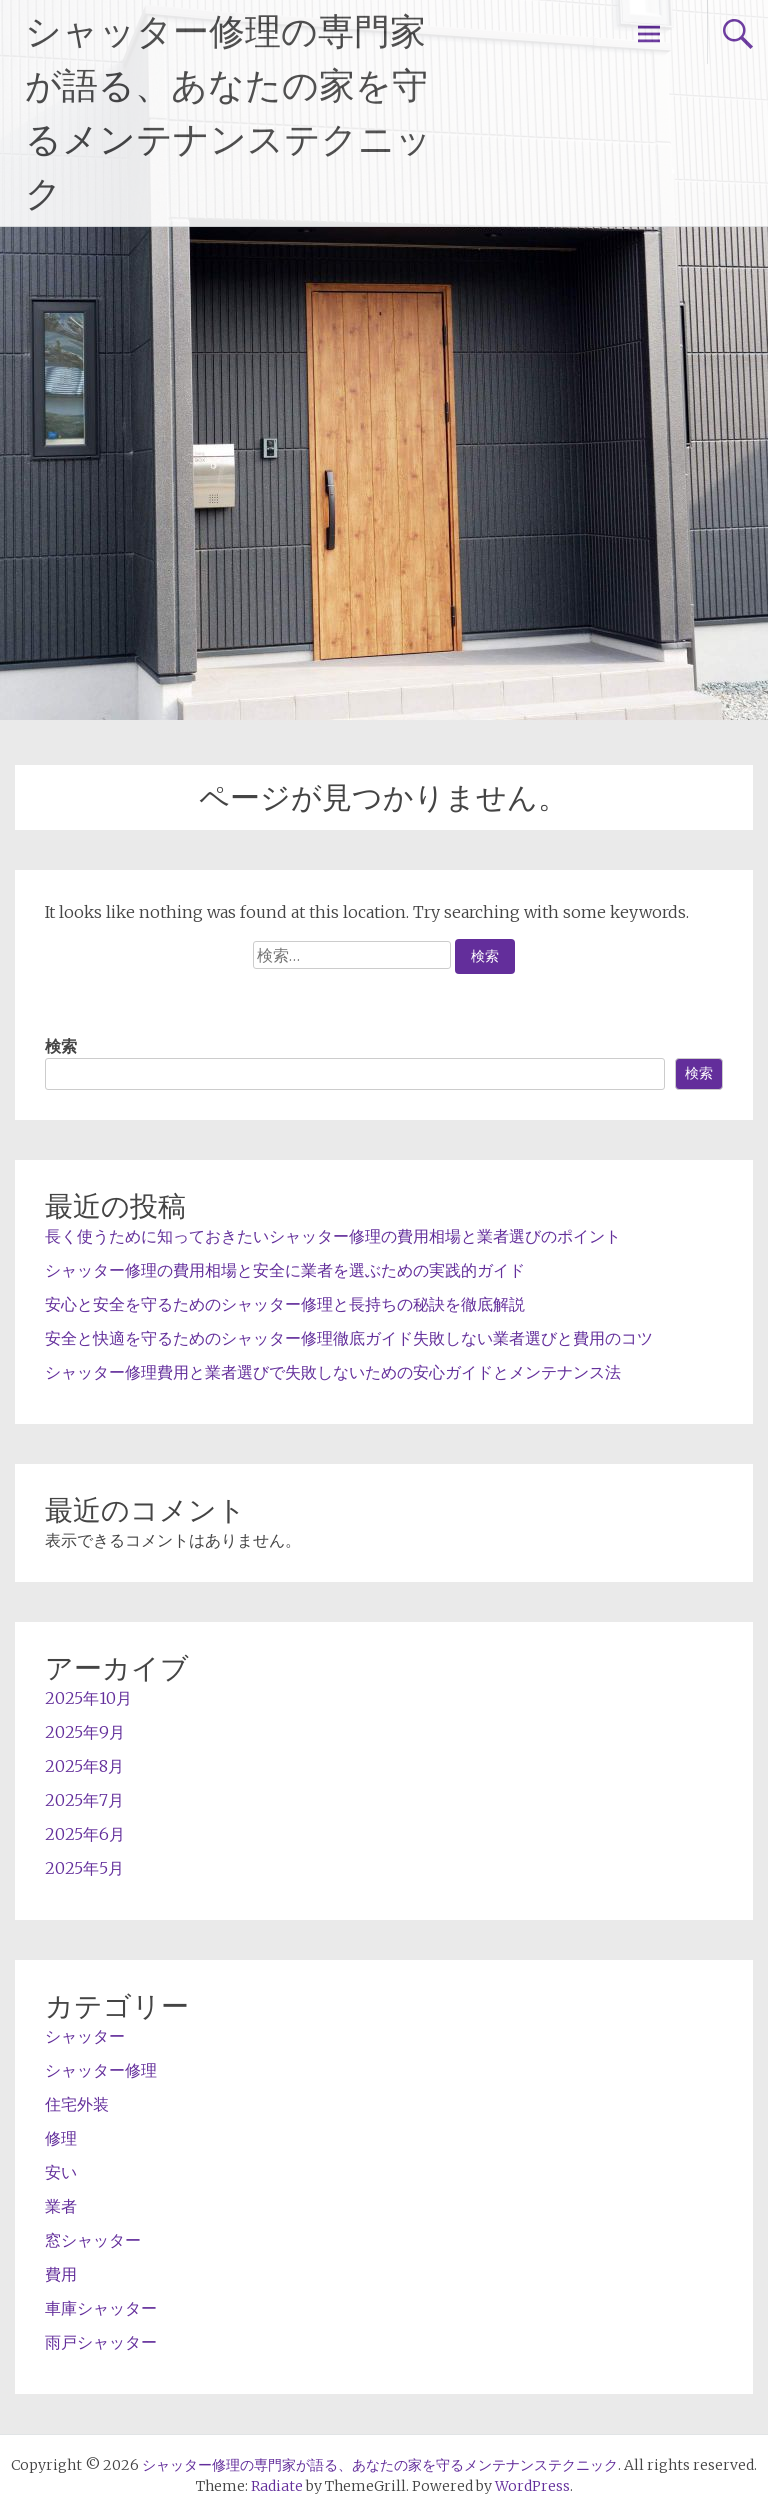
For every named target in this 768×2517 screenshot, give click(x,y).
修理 (61, 2138)
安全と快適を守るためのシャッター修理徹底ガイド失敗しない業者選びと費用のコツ (349, 1338)
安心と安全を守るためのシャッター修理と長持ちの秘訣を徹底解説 (285, 1304)
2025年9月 (85, 1732)
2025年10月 (88, 1698)
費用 (61, 2274)
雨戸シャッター (101, 2342)
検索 (61, 1046)
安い (61, 2172)
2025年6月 (85, 1834)
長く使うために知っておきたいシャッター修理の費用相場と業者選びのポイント (333, 1236)
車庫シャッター (101, 2308)
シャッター (85, 2036)
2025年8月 (84, 1766)
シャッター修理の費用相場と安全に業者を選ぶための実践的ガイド (285, 1270)
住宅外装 (77, 2104)
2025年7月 (84, 1800)
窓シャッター (93, 2240)
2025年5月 (84, 1868)
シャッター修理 (101, 2070)
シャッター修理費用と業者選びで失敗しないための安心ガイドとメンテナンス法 (333, 1372)
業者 (61, 2206)
